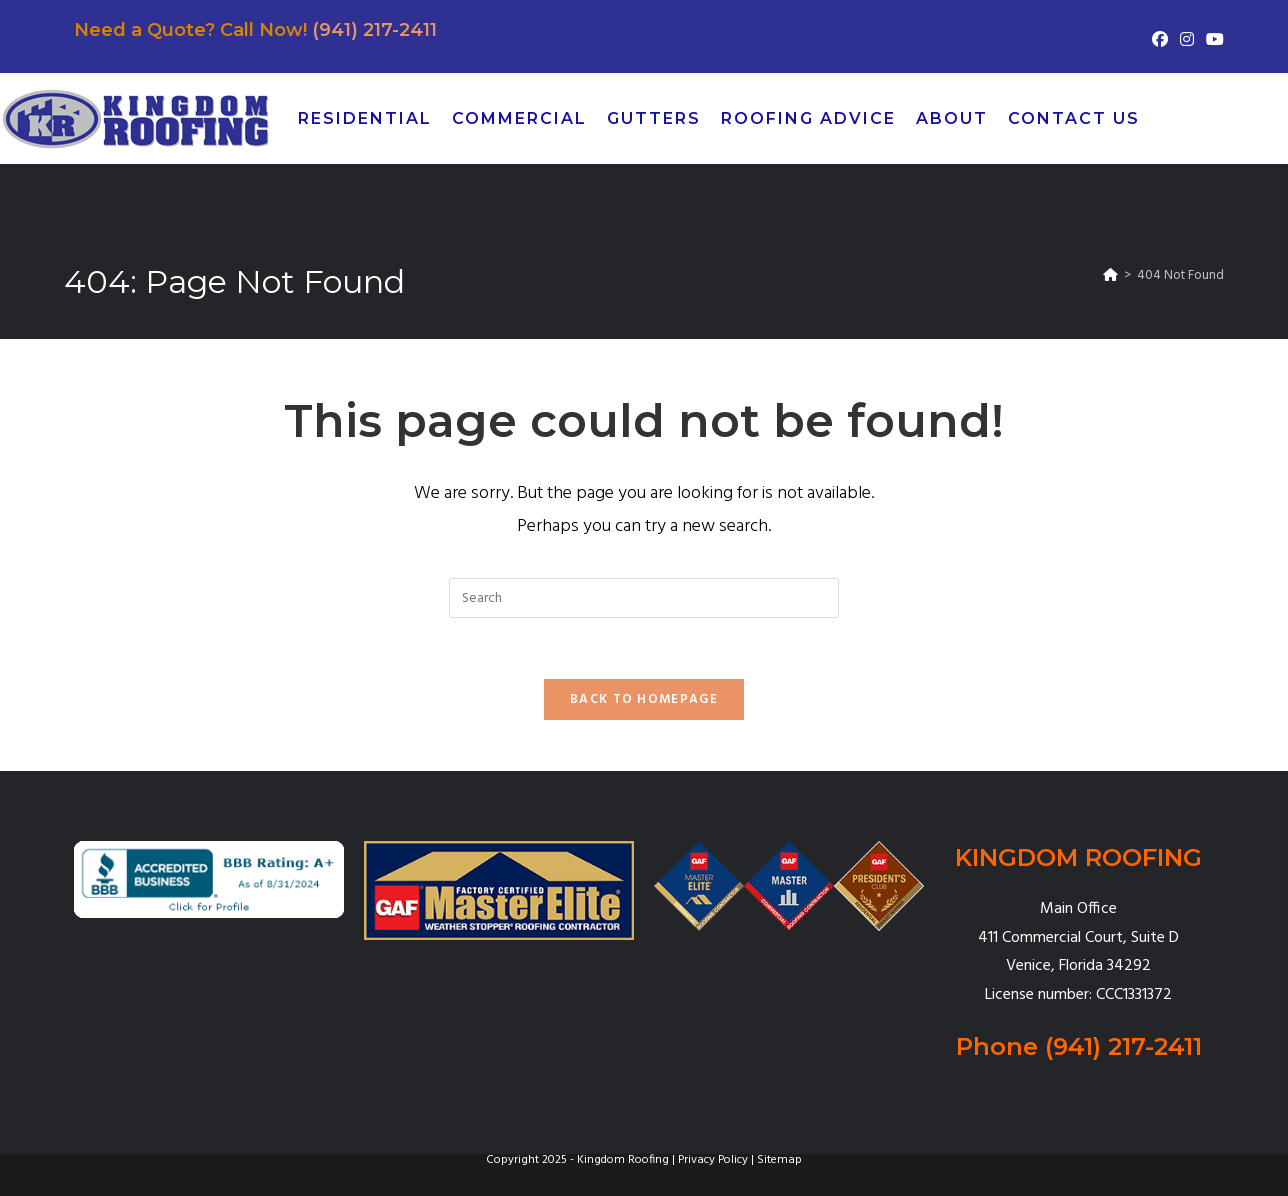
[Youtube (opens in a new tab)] (1212, 41)
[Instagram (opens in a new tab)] (1187, 41)
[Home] (1110, 275)
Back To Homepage (644, 699)
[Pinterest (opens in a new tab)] (1246, 118)
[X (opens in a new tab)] (1176, 118)
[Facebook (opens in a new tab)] (1160, 41)
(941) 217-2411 (374, 30)
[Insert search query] (644, 598)
